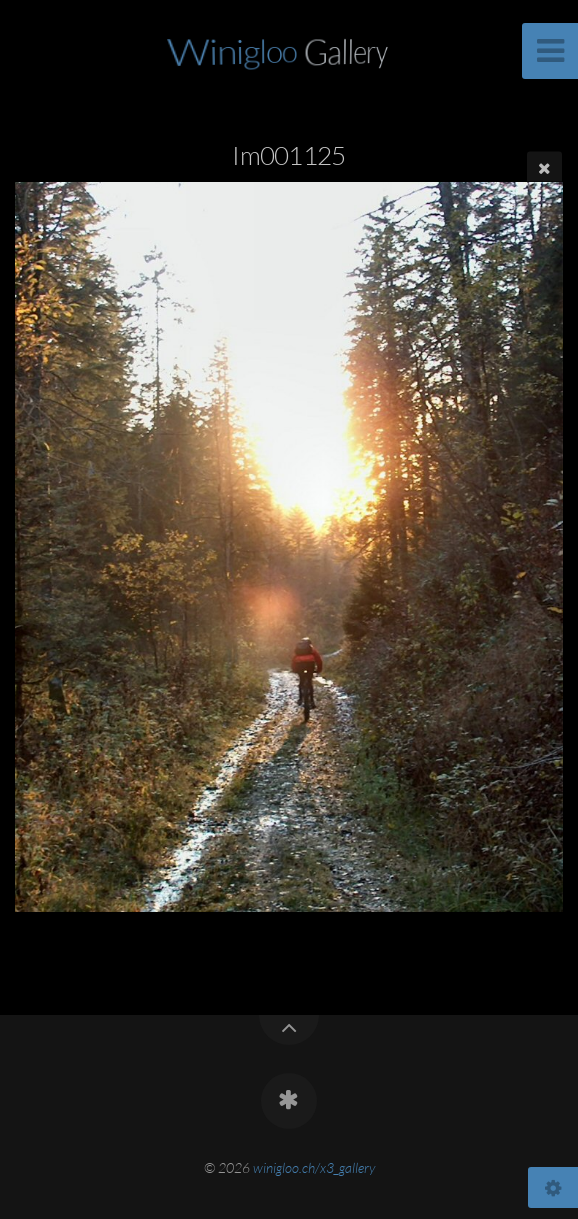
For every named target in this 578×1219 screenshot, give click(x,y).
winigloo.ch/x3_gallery (314, 1167)
